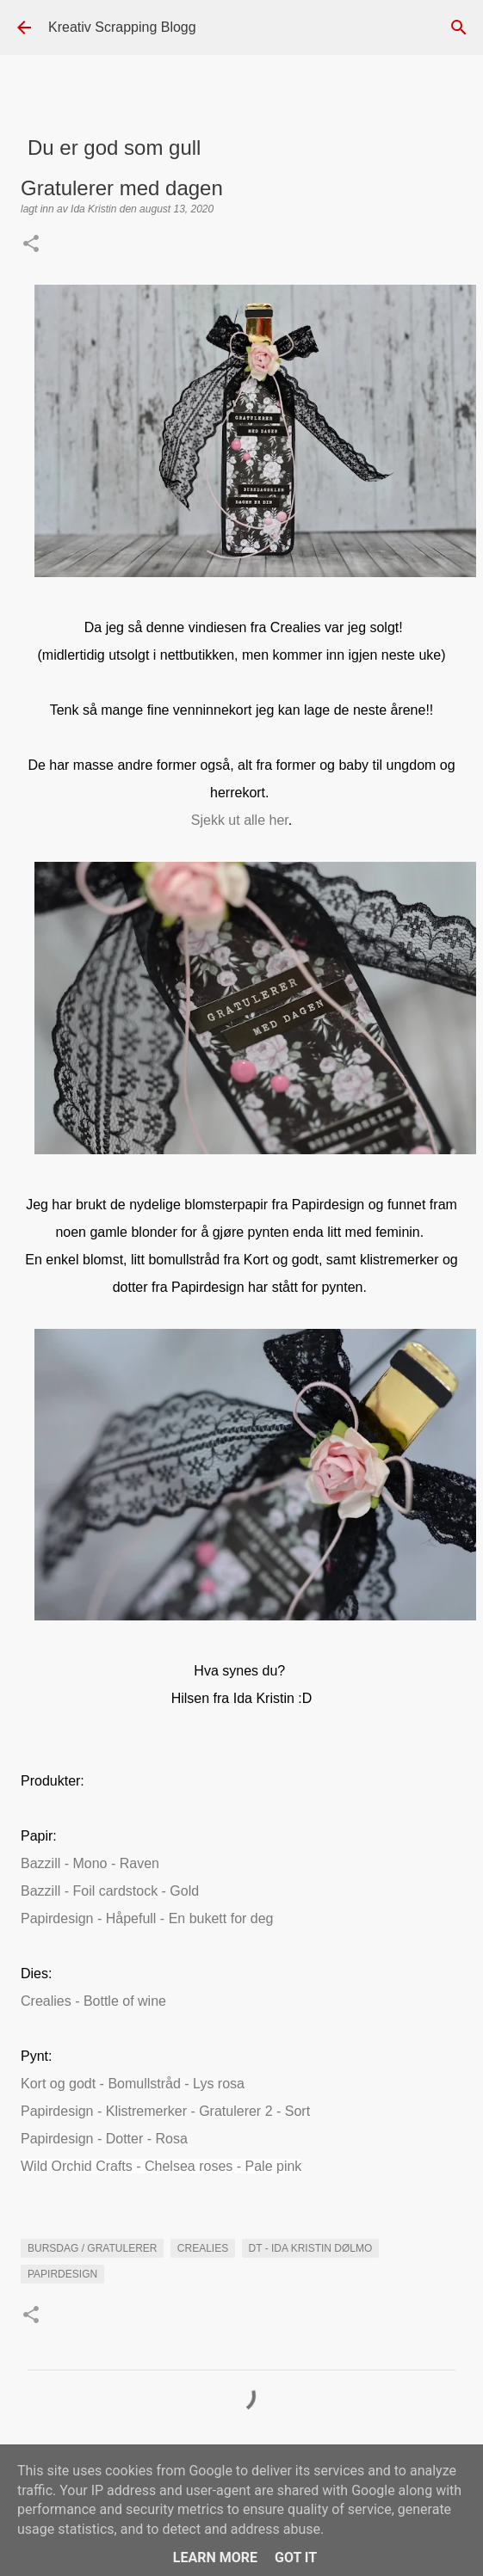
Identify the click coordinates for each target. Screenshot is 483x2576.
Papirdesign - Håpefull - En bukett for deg (147, 1918)
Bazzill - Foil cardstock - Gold (110, 1891)
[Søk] (459, 27)
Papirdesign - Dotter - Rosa (104, 2138)
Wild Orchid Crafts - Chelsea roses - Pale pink (161, 2166)
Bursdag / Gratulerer (92, 2248)
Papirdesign (62, 2274)
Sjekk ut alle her (239, 820)
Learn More (215, 2557)
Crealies (202, 2248)
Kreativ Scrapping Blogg (122, 27)
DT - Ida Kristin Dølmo (311, 2248)
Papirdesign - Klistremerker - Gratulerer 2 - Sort (165, 2111)
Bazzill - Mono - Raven (90, 1863)
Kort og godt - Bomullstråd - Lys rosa (133, 2083)
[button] (31, 245)
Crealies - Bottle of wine (93, 2001)
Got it (296, 2557)
